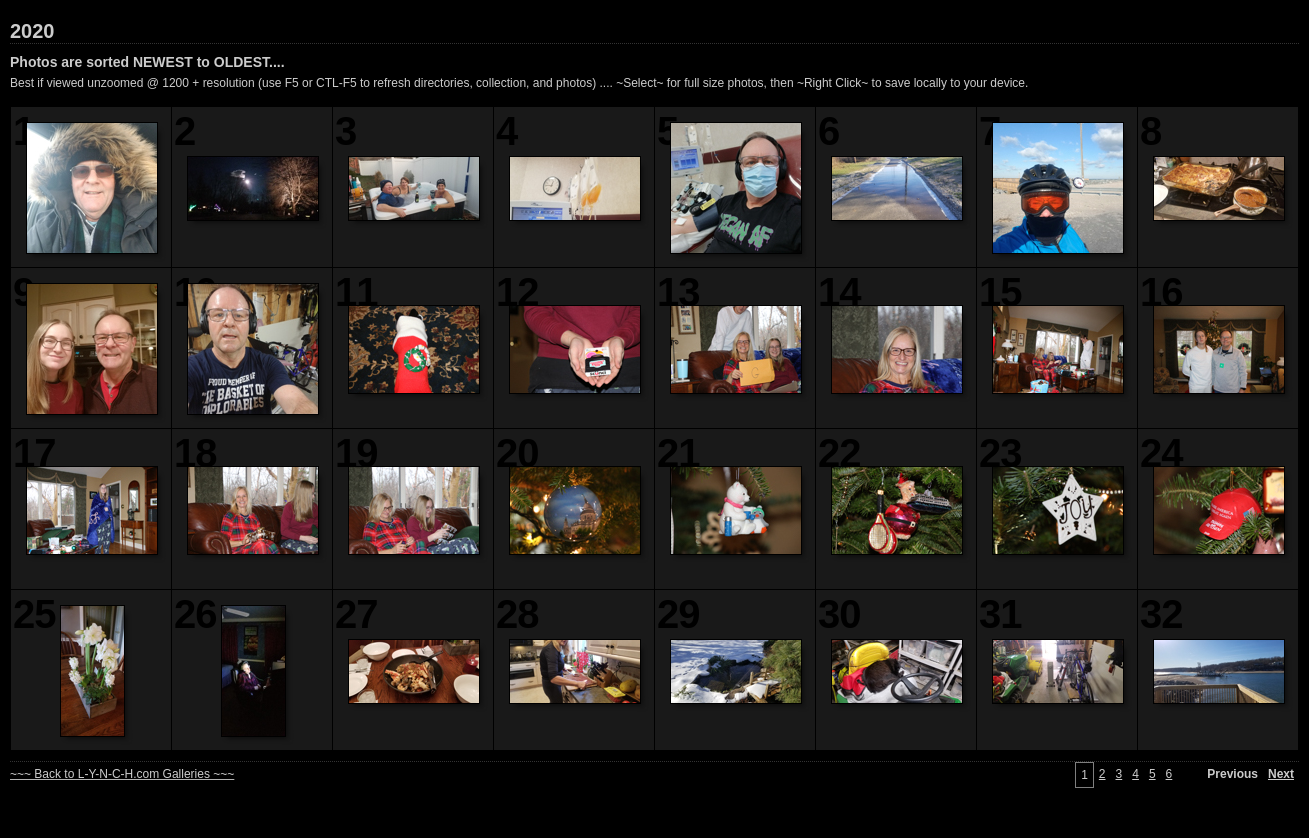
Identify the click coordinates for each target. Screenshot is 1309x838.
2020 (32, 31)
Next (1281, 774)
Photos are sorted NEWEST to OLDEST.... (147, 62)
